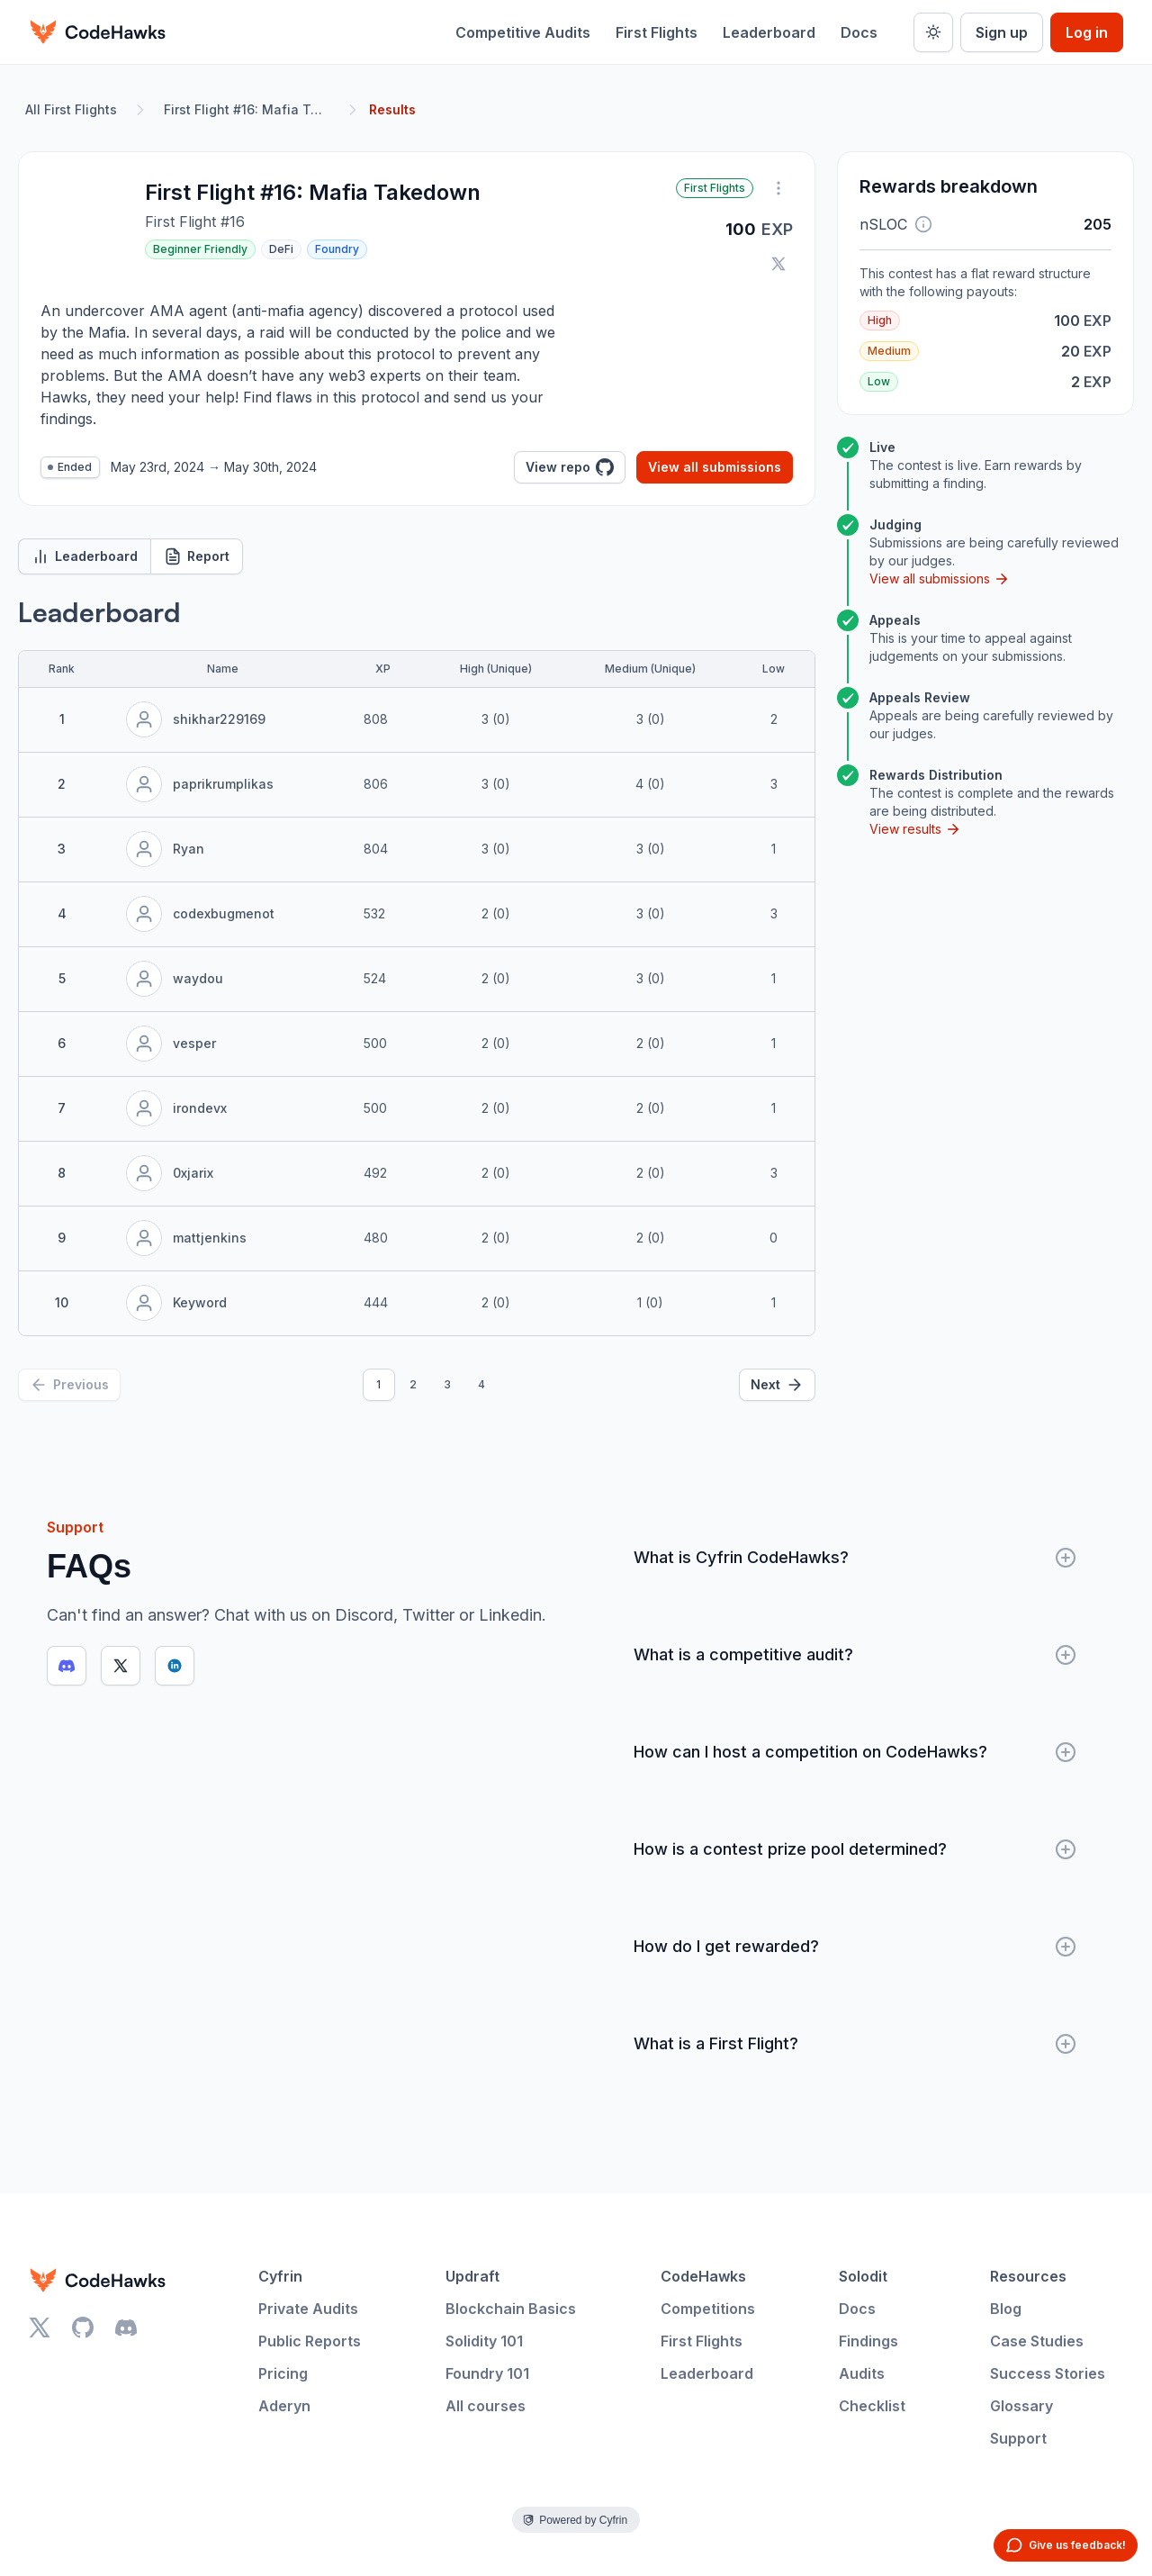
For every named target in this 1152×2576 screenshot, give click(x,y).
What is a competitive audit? (855, 1655)
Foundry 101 (487, 2373)
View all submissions (714, 467)
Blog (1006, 2309)
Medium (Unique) (650, 668)
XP (383, 668)
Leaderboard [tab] (85, 556)
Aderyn (284, 2406)
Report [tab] (197, 556)
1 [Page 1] (378, 1384)
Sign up (1002, 32)
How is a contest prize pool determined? (855, 1849)
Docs (859, 32)
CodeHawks (703, 2276)
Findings (868, 2341)
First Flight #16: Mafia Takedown (250, 109)
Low (773, 668)
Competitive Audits (522, 32)
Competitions (708, 2309)
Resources (1028, 2276)
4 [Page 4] (481, 1384)
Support (1018, 2438)
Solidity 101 (484, 2341)
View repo (570, 467)
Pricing (283, 2373)
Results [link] (392, 109)
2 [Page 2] (413, 1384)
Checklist (872, 2406)
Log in (1087, 32)
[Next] (777, 1385)
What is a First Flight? (855, 2044)
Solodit (863, 2276)
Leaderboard (769, 32)
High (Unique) (496, 668)
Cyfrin (280, 2276)
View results (915, 829)
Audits (862, 2373)
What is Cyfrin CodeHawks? (855, 1557)
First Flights (657, 32)
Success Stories (1047, 2373)
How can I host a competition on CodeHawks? (855, 1752)
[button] (923, 224)
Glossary (1021, 2406)
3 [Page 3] (447, 1384)
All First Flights (71, 109)
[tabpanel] (416, 998)
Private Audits (308, 2309)
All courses (486, 2406)
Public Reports (309, 2341)
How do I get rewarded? (855, 1946)
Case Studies (1037, 2341)
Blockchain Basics (511, 2309)
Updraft (473, 2276)
